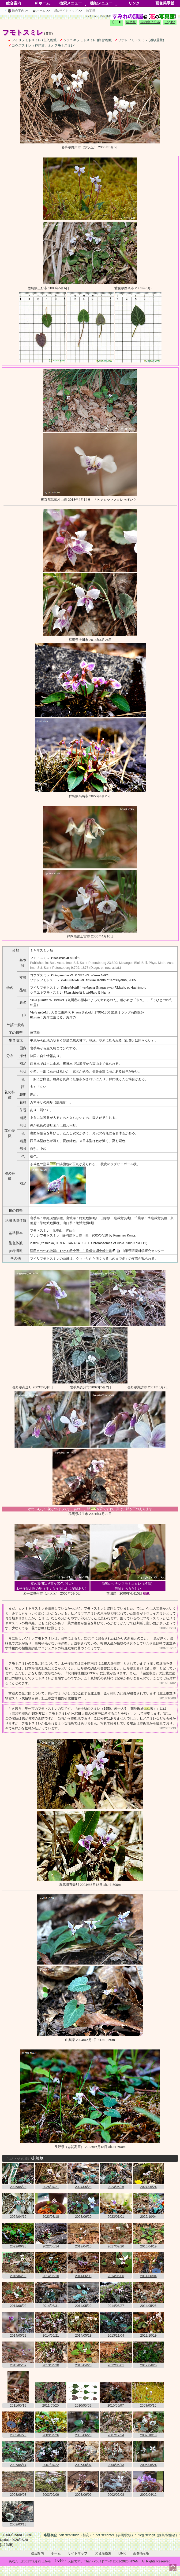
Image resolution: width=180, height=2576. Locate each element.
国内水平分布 (150, 22)
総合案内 (13, 3)
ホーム (42, 3)
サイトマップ (77, 2553)
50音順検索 (102, 2553)
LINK (122, 2553)
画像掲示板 (164, 3)
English (170, 22)
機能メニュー (101, 3)
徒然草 (131, 22)
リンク (134, 3)
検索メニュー (70, 3)
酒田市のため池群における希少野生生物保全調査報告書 (71, 1251)
